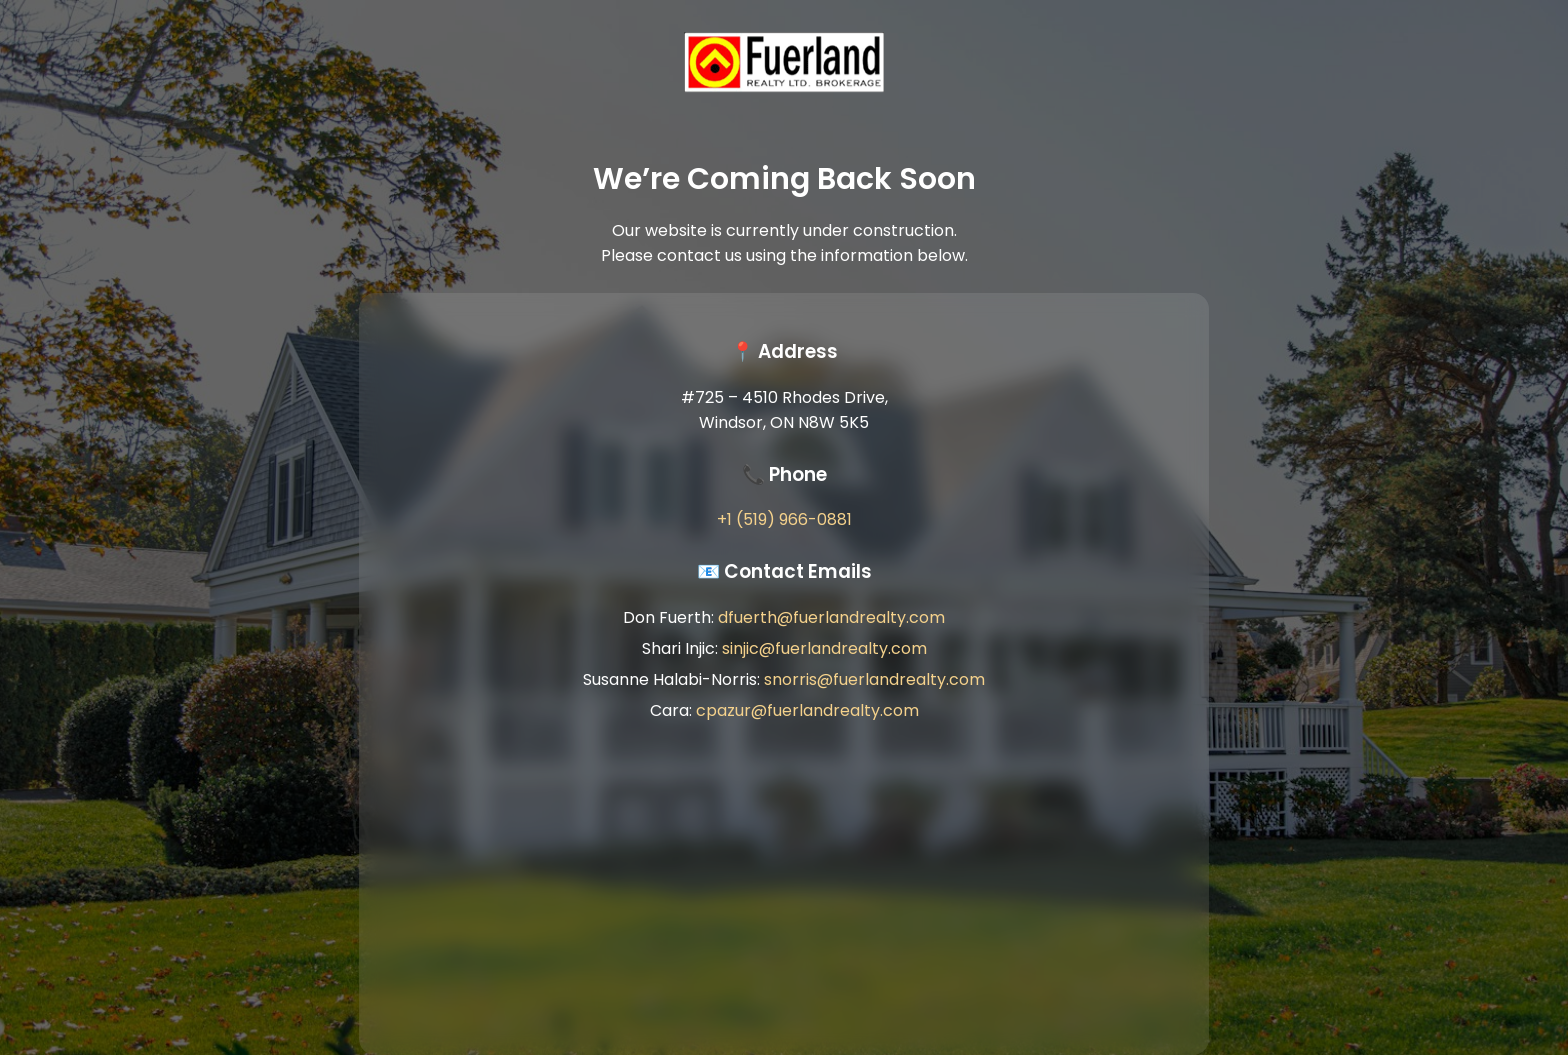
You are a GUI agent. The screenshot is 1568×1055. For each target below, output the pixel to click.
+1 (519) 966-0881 (784, 519)
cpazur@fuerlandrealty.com (807, 710)
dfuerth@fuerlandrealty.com (831, 617)
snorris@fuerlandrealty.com (874, 679)
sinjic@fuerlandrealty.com (824, 648)
